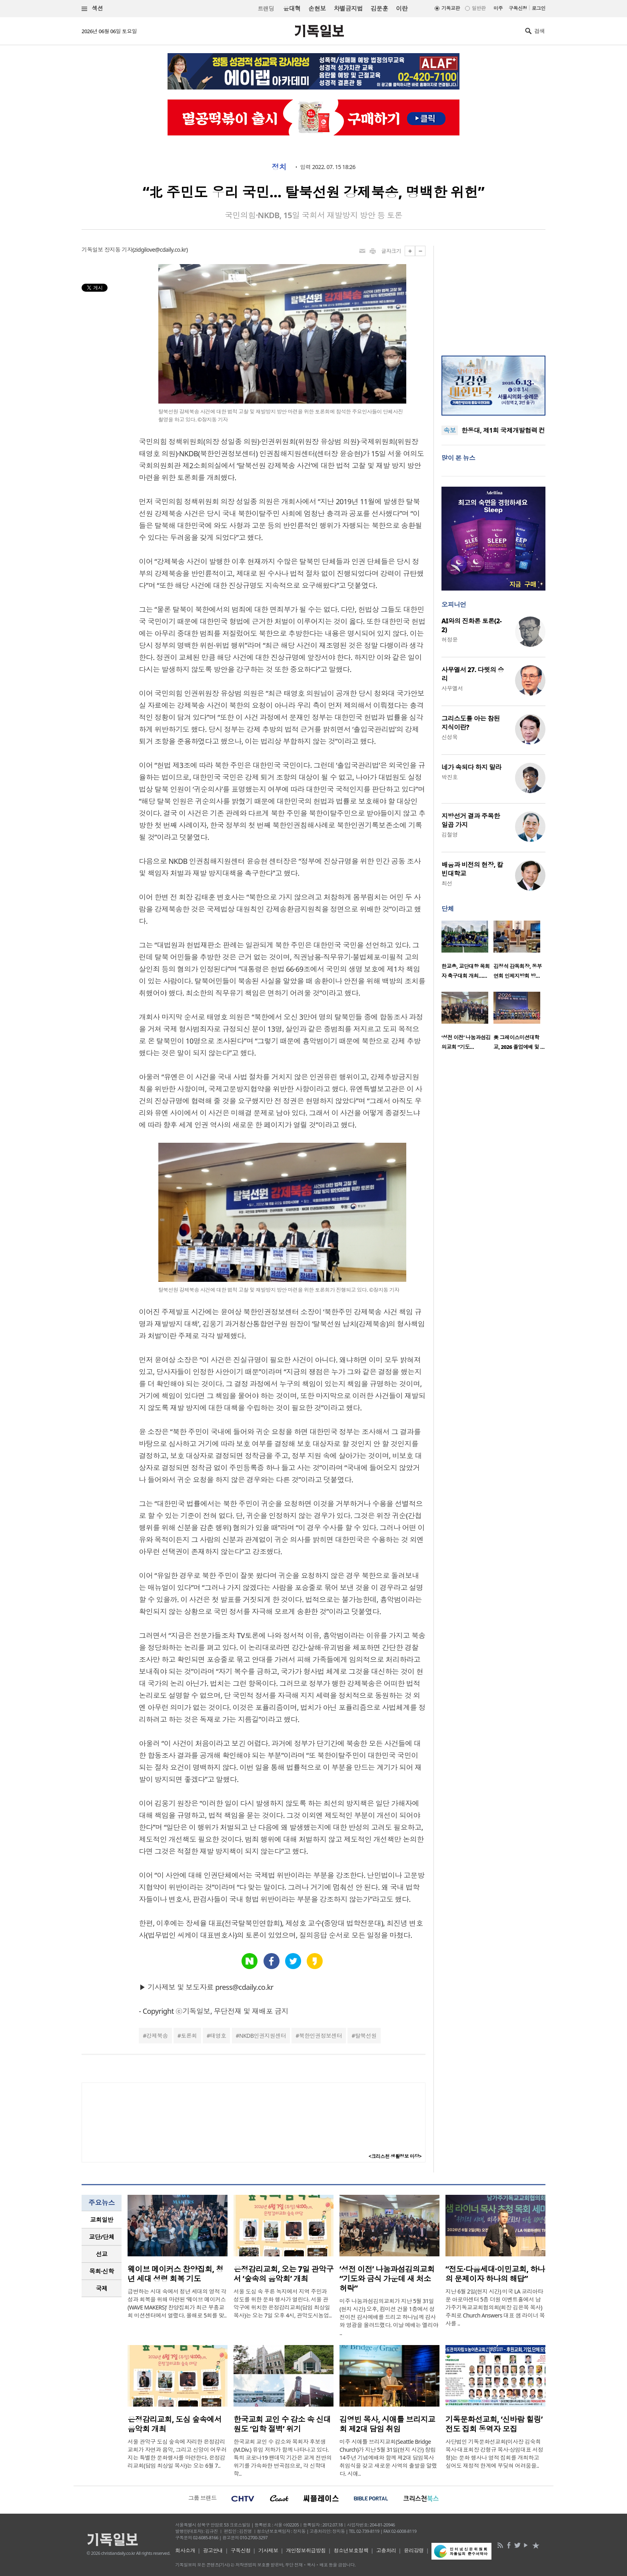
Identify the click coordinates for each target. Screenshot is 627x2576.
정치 (279, 167)
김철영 (449, 834)
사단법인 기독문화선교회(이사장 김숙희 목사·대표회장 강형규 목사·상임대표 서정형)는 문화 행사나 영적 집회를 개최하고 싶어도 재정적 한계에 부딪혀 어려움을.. (494, 2453)
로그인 (538, 8)
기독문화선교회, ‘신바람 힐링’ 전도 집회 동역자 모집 (494, 2424)
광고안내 (213, 2550)
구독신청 (518, 8)
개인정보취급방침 (306, 2550)
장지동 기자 (118, 249)
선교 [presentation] (102, 2254)
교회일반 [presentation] (101, 2220)
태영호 (218, 2035)
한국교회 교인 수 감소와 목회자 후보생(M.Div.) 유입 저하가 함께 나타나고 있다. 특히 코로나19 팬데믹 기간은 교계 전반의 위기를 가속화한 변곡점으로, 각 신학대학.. (282, 2457)
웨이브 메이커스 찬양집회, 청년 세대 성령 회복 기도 (175, 2274)
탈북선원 (366, 2035)
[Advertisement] (493, 296)
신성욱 (449, 737)
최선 (446, 883)
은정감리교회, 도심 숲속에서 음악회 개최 (175, 2424)
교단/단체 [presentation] (101, 2237)
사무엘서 (452, 688)
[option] (467, 952)
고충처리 (386, 2550)
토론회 (189, 2035)
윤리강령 (414, 2550)
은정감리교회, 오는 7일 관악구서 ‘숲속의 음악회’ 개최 (283, 2274)
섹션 (92, 8)
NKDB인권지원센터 (262, 2035)
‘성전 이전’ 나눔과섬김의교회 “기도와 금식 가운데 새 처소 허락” (387, 2279)
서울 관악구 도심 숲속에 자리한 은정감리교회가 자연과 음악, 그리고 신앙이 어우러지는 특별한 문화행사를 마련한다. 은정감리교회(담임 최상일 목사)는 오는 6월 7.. (177, 2453)
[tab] (102, 2219)
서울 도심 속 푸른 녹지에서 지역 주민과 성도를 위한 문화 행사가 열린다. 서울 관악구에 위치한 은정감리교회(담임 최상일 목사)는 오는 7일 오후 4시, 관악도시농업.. (282, 2303)
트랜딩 (266, 8)
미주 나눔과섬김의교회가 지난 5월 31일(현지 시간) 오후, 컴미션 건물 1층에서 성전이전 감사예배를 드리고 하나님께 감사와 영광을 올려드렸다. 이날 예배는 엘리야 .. (388, 2317)
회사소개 (185, 2550)
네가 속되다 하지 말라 (471, 767)
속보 (449, 430)
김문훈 (379, 8)
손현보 (316, 8)
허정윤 (449, 639)
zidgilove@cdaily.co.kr (160, 249)
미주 (498, 8)
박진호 (449, 777)
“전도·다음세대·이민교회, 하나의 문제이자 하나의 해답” (495, 2274)
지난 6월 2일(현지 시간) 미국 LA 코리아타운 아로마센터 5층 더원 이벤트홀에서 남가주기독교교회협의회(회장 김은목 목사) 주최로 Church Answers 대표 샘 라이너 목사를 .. (495, 2307)
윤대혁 (291, 8)
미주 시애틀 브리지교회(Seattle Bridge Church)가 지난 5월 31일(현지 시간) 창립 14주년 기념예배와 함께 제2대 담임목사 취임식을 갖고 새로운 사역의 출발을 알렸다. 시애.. (388, 2457)
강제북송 (157, 2035)
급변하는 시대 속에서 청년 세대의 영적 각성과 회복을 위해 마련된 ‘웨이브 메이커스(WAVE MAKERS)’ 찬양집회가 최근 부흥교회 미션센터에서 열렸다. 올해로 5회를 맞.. (177, 2303)
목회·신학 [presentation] (101, 2271)
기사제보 (268, 2550)
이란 (401, 8)
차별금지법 (348, 8)
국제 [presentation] (102, 2288)
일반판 (478, 8)
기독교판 (450, 8)
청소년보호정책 (350, 2550)
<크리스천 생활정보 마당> (395, 2156)
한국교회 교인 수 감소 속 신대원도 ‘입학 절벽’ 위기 (282, 2424)
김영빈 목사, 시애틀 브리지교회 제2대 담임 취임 (387, 2424)
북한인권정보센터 (320, 2035)
